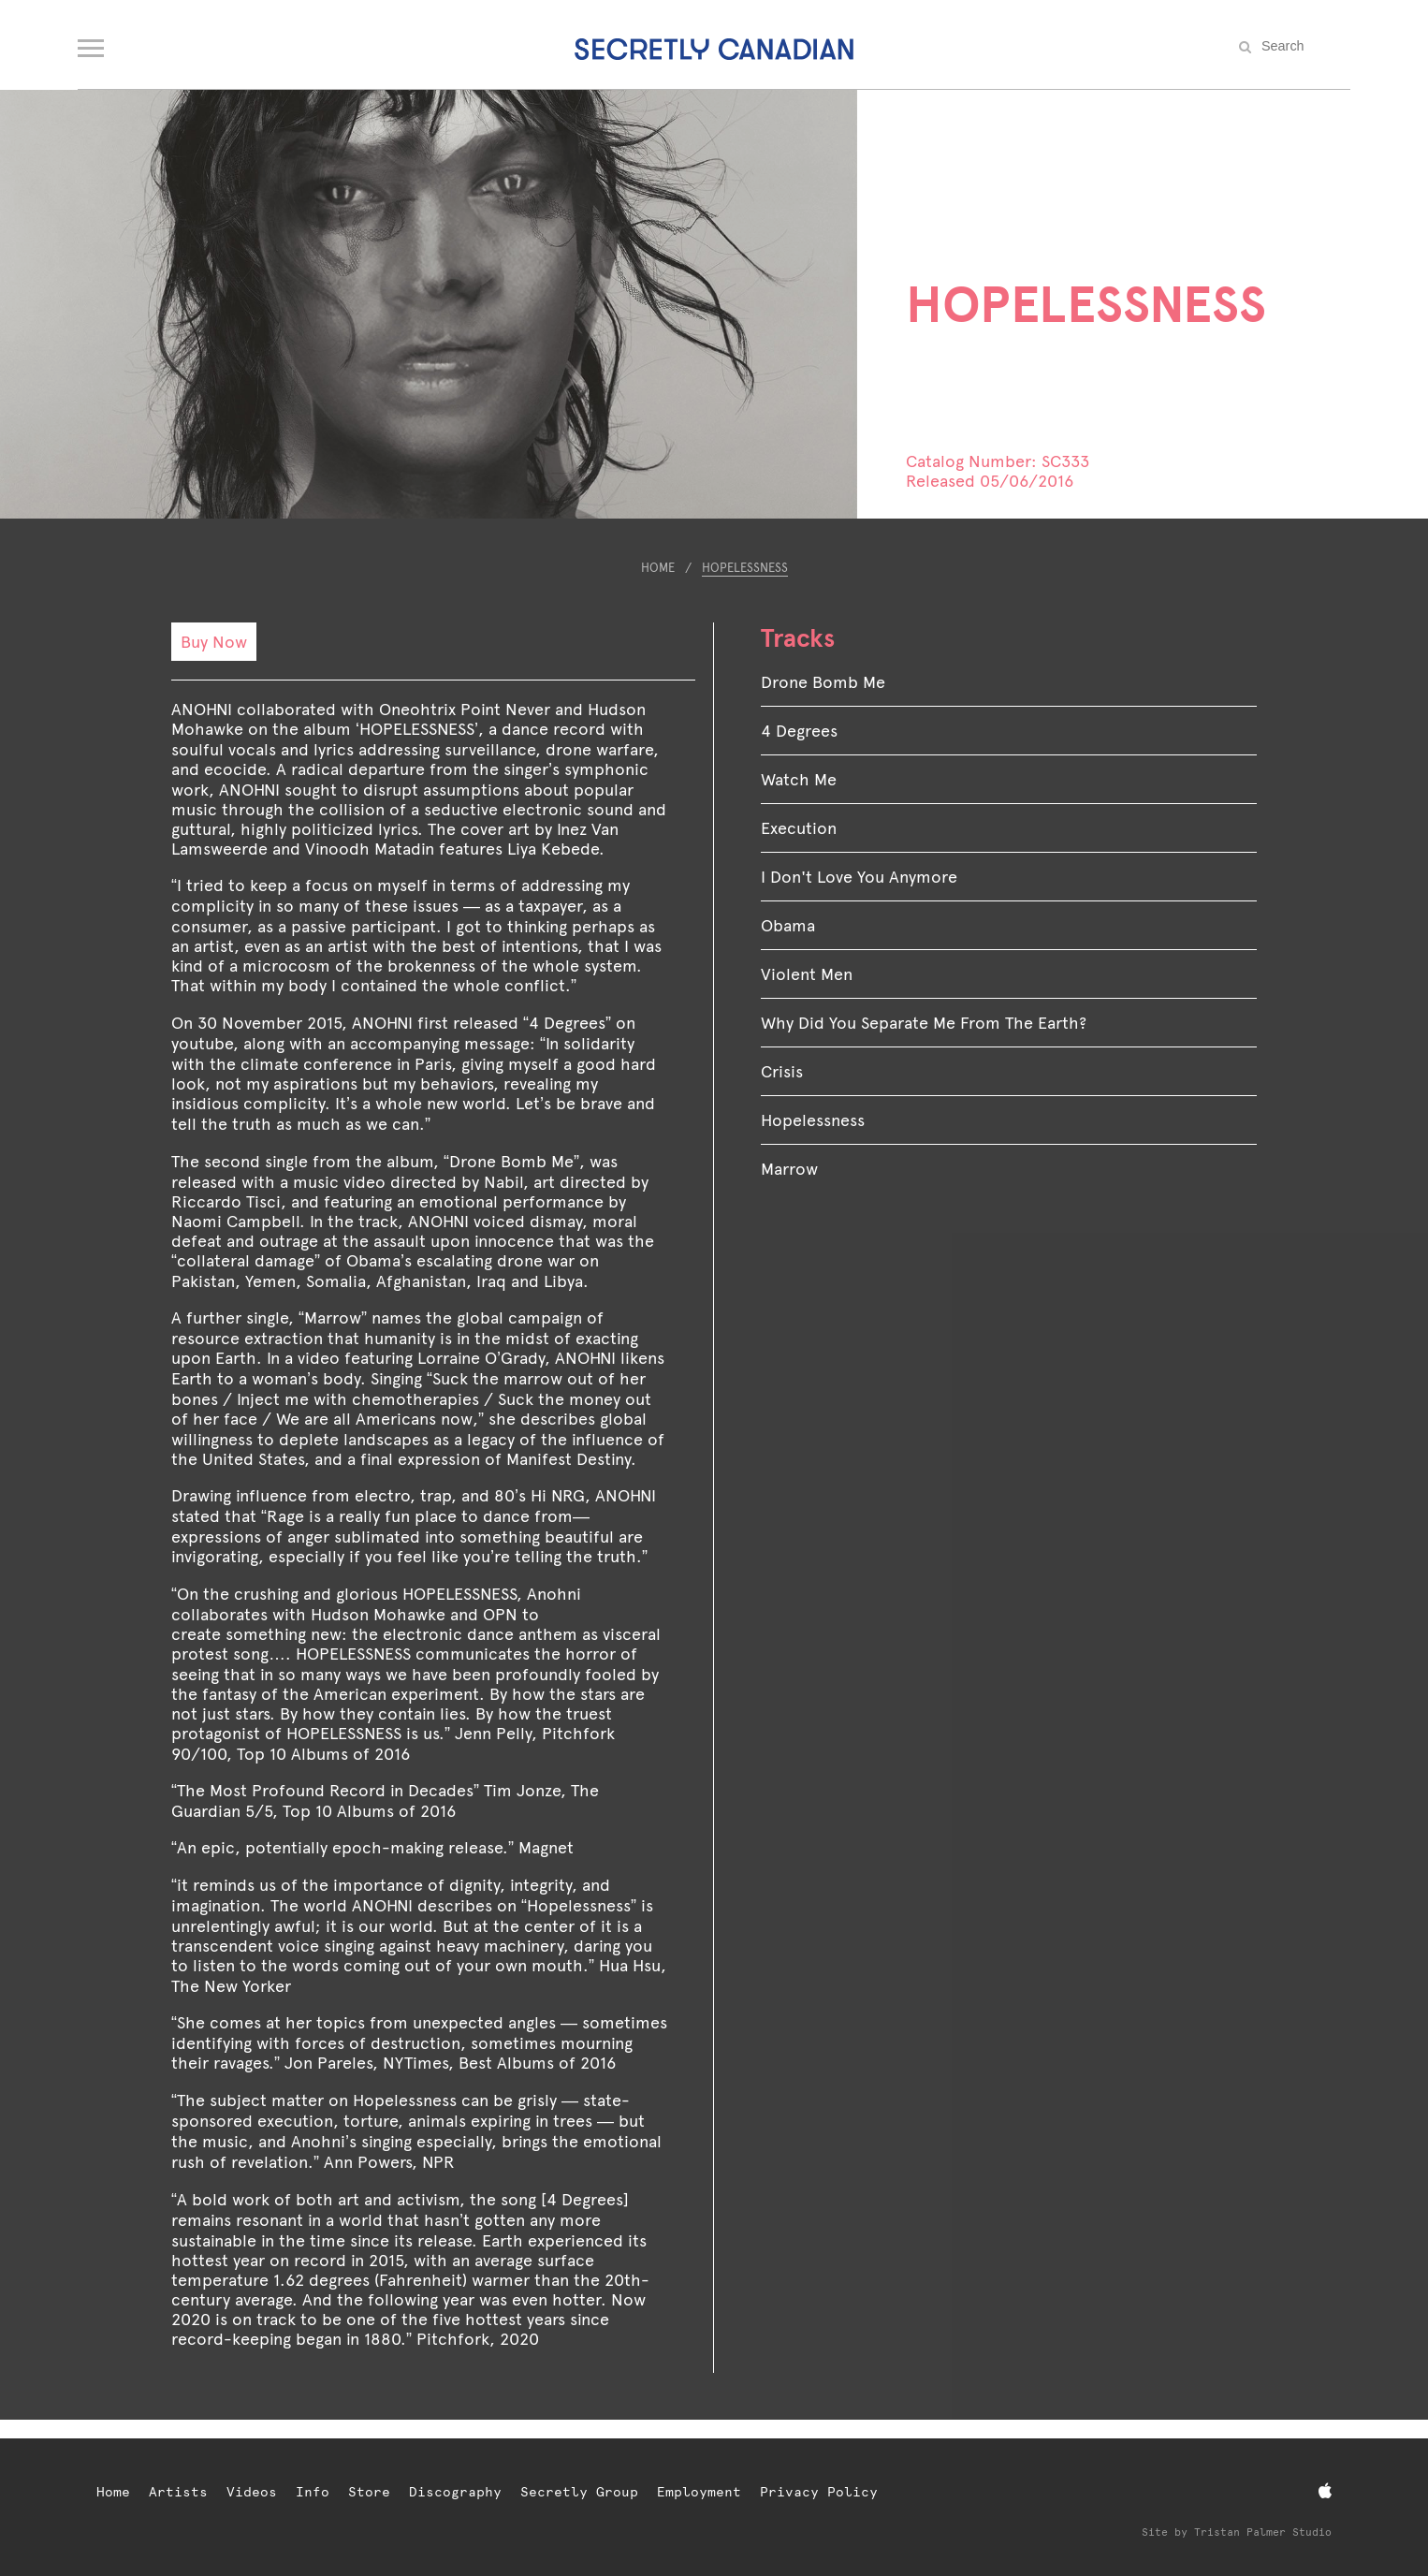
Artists (178, 2491)
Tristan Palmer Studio (1263, 2532)
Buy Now (214, 641)
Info (312, 2491)
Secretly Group (579, 2491)
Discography (455, 2491)
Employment (699, 2491)
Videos (251, 2491)
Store (369, 2491)
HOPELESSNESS (745, 568)
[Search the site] (1303, 46)
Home (658, 568)
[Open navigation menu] (92, 44)
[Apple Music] (1325, 2491)
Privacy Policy (819, 2491)
